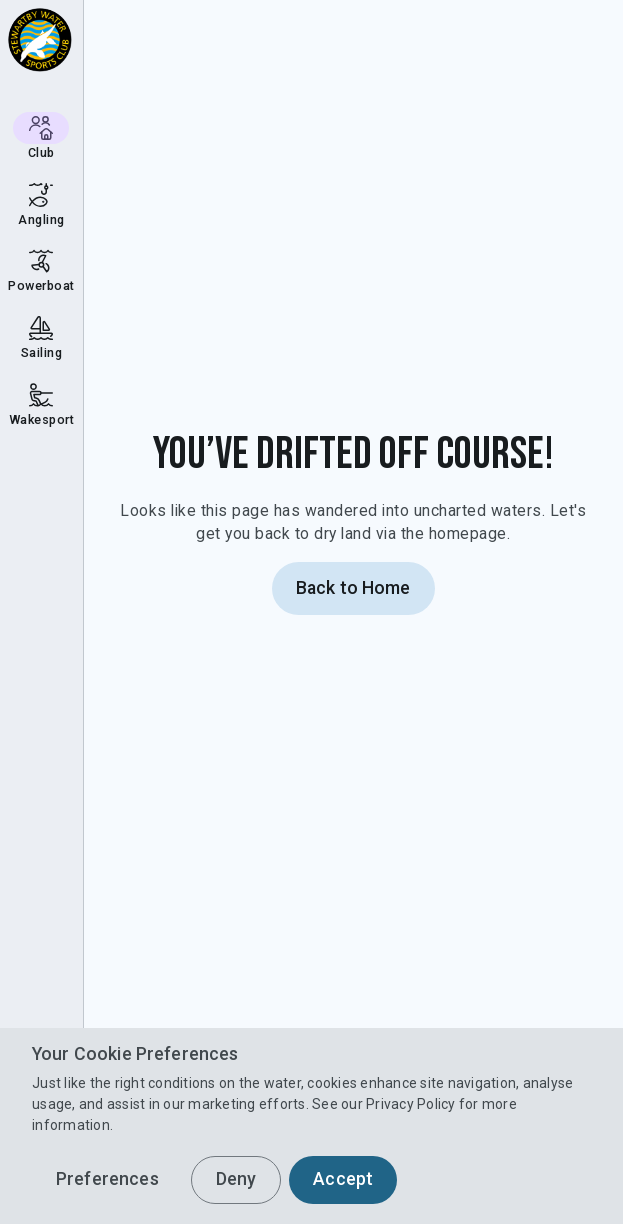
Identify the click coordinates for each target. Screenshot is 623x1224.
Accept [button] (343, 1179)
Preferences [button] (107, 1179)
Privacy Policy (411, 1104)
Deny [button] (236, 1179)
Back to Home (353, 588)
